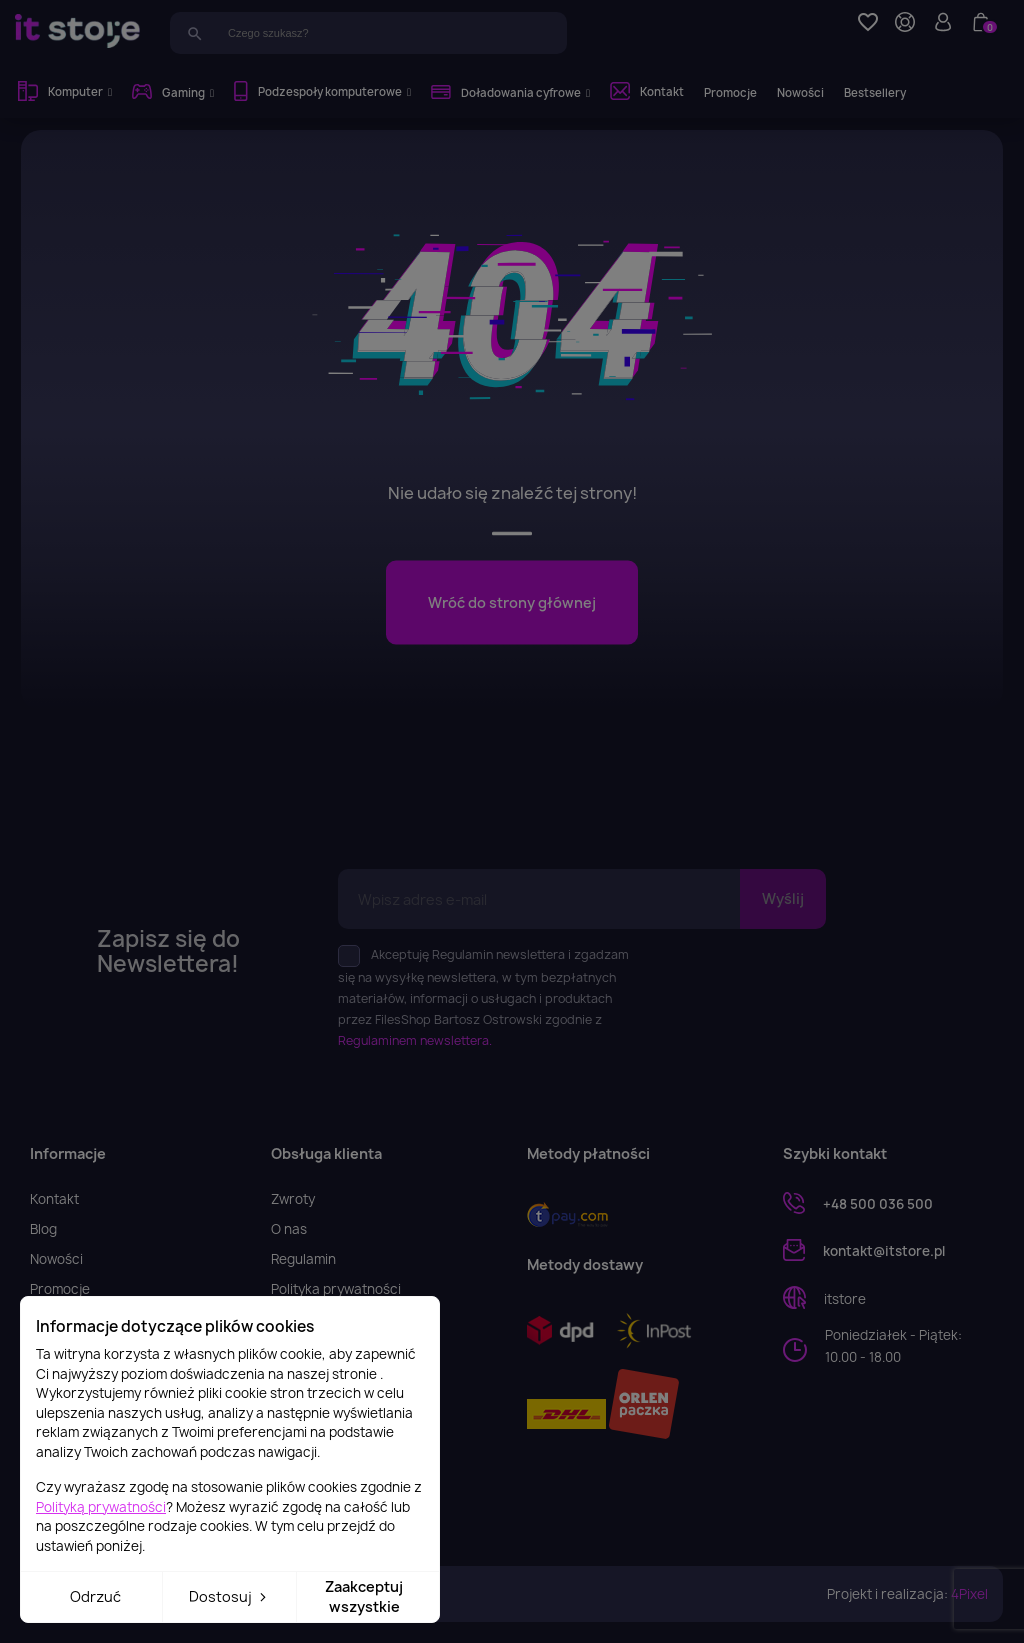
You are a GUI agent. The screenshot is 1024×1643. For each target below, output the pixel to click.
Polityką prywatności (101, 1507)
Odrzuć (95, 1596)
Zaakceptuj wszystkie (364, 1596)
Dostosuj (229, 1596)
